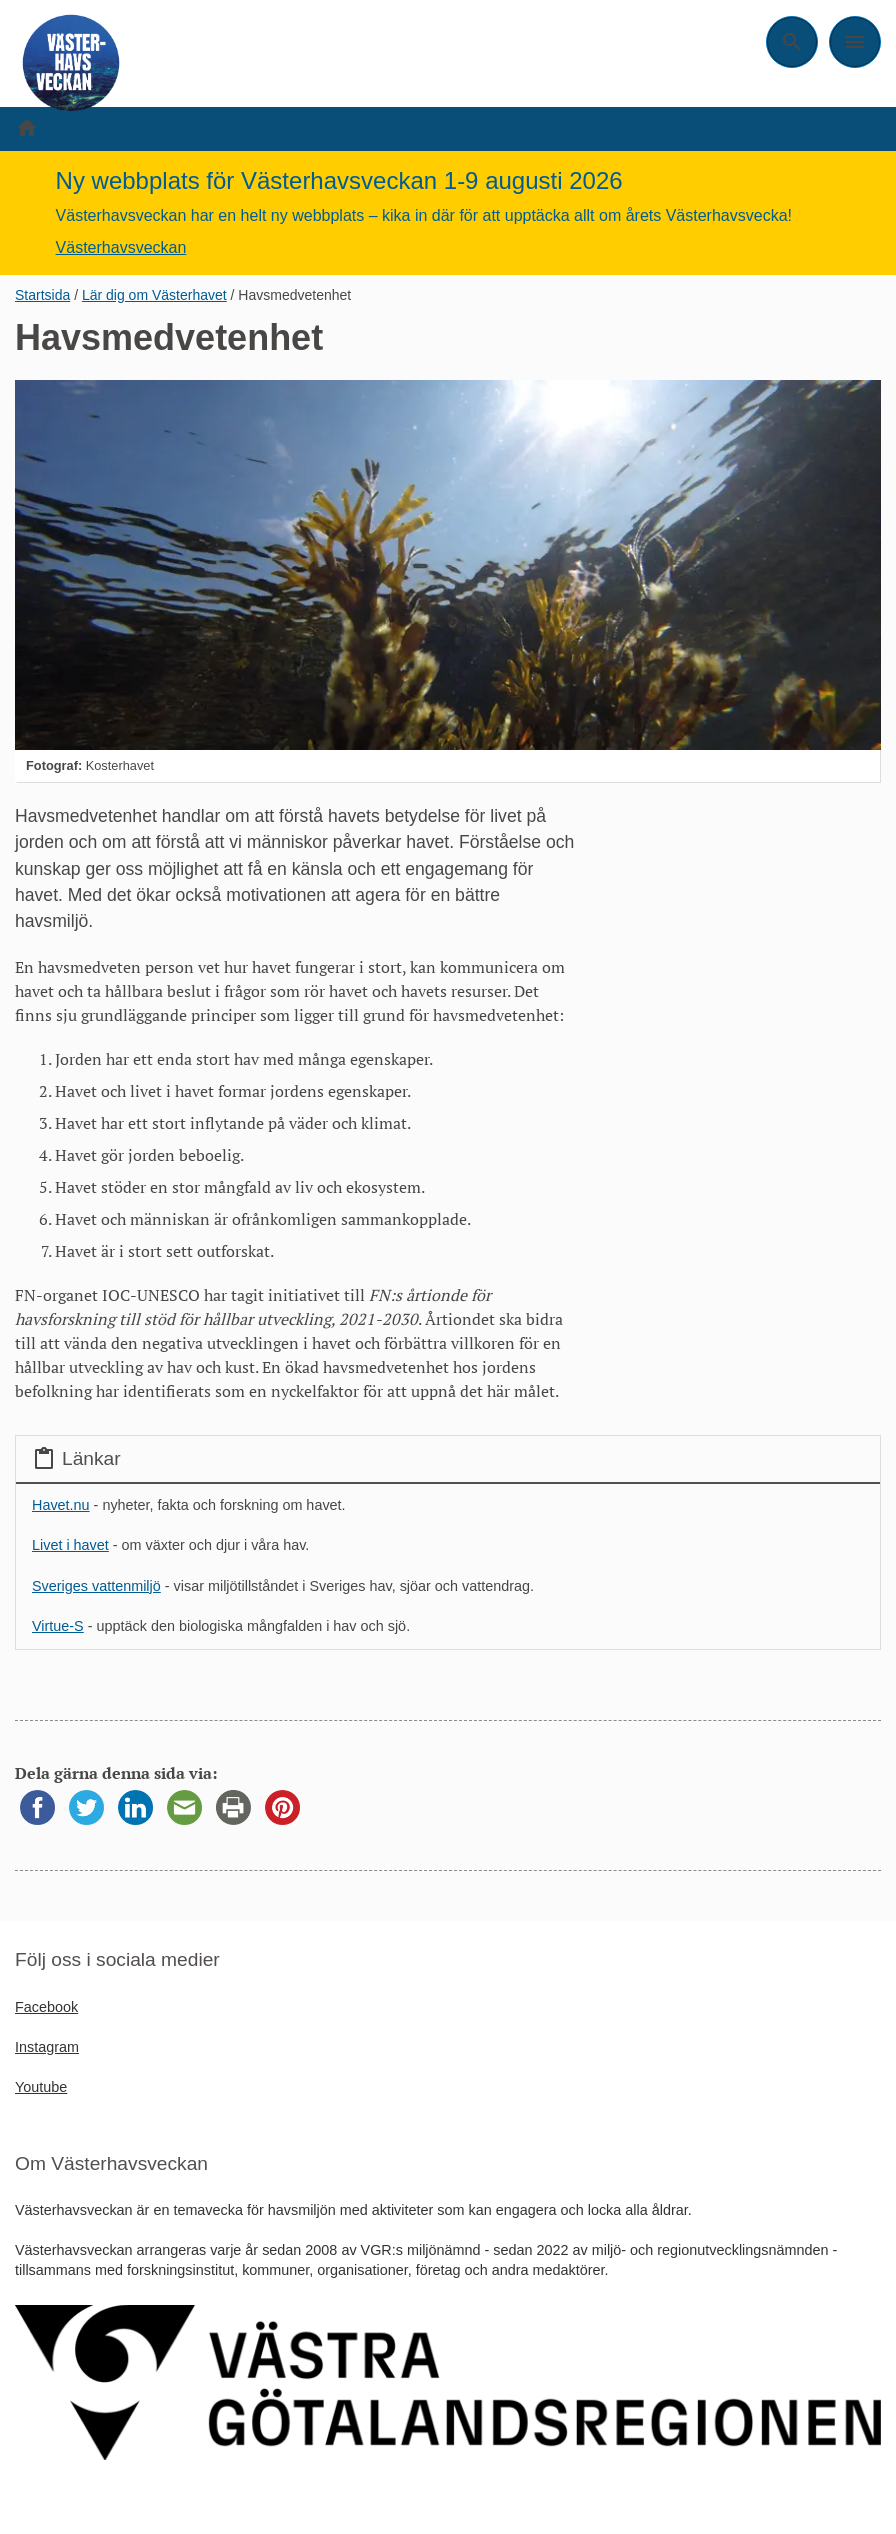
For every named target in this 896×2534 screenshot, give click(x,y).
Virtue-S (58, 1626)
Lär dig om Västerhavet (154, 295)
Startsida (42, 295)
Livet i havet (70, 1545)
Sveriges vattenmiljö (96, 1586)
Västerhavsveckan (121, 247)
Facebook (46, 2007)
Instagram (47, 2047)
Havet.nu (61, 1505)
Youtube (41, 2087)
